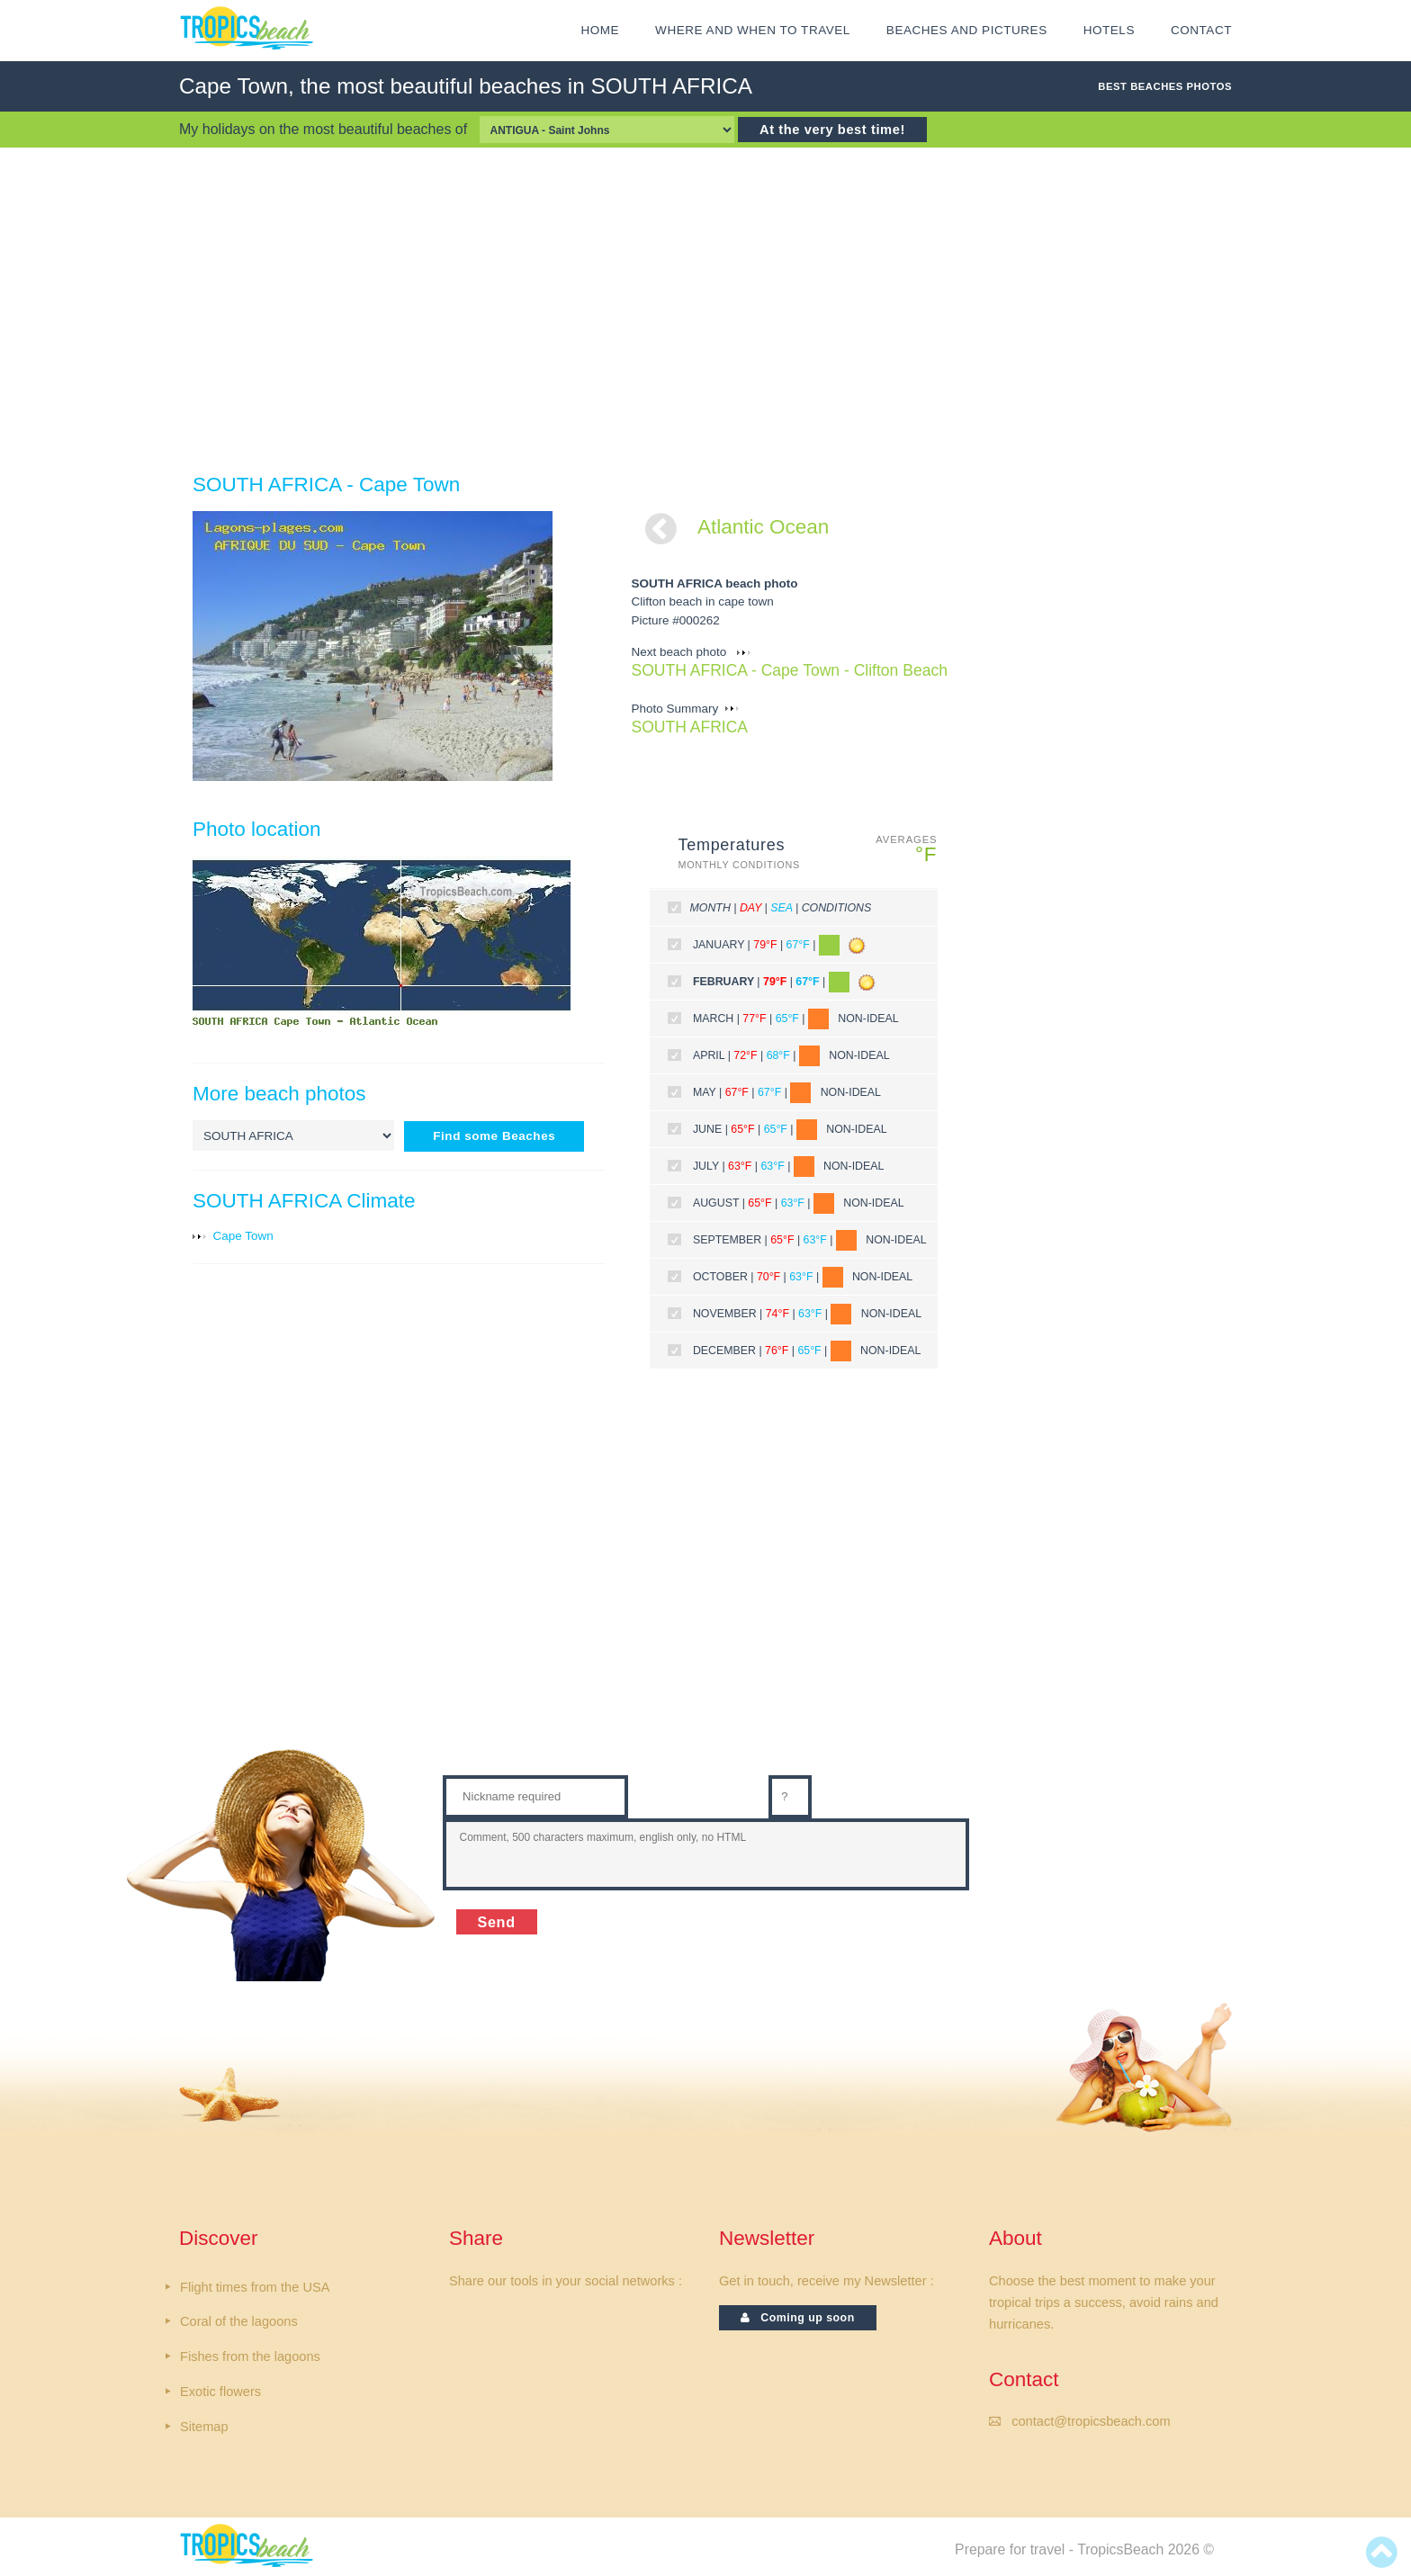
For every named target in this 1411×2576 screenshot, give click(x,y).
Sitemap (204, 2426)
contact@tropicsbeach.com (1090, 2421)
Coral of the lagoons (239, 2321)
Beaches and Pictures (966, 30)
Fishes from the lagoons (250, 2356)
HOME (599, 30)
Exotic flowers (220, 2391)
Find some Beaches (494, 1136)
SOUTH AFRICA (690, 727)
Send (497, 1922)
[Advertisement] (705, 309)
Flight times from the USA (254, 2287)
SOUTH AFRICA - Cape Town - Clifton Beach (790, 670)
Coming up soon (798, 2317)
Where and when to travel (752, 30)
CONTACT (1201, 30)
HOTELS (1109, 30)
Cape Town (243, 1236)
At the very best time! (832, 129)
